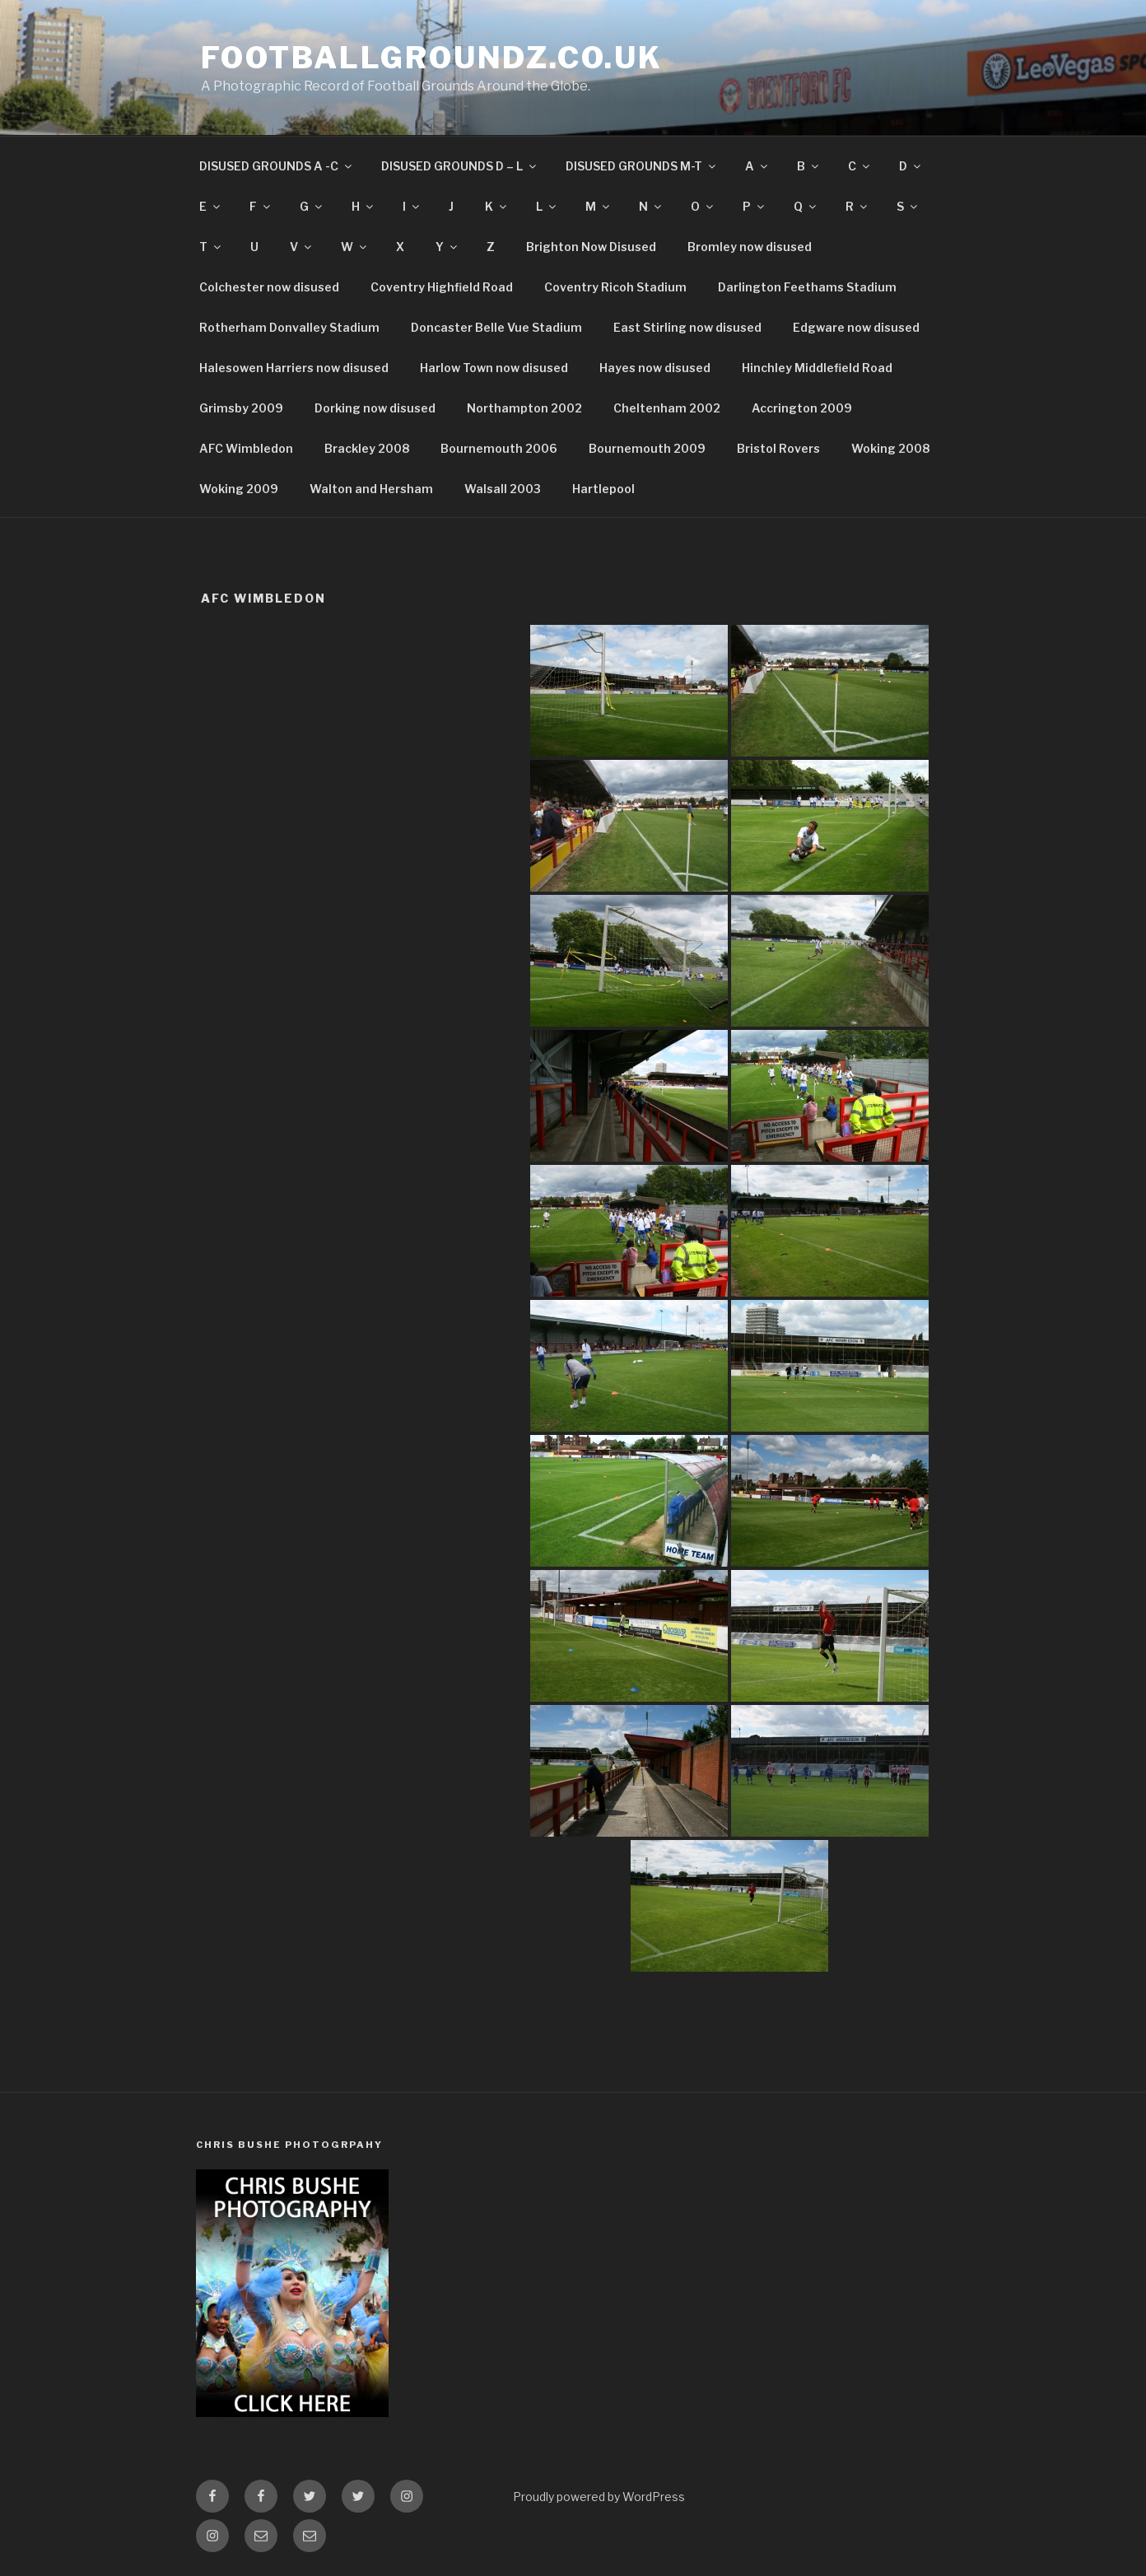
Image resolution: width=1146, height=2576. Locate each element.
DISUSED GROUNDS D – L (459, 166)
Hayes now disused (654, 368)
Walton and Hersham (371, 489)
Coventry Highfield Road (441, 287)
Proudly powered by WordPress (599, 2497)
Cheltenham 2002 (666, 408)
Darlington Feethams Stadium (807, 287)
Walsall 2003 (502, 489)
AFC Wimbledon (246, 448)
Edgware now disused (856, 327)
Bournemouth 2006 (498, 448)
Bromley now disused (749, 247)
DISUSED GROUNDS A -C (276, 166)
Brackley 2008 (366, 448)
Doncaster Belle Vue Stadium (496, 327)
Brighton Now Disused (591, 247)
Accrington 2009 (802, 408)
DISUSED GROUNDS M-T (642, 166)
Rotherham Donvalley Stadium (289, 327)
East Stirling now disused (687, 327)
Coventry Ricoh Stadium (615, 287)
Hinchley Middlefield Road (817, 368)
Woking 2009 (238, 489)
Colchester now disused (269, 287)
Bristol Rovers (778, 448)
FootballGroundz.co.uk (431, 58)
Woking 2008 (890, 448)
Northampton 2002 (524, 408)
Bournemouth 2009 (647, 448)
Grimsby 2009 (241, 408)
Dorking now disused (375, 408)
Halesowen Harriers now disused (294, 368)
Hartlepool (603, 489)
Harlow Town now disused (494, 368)
